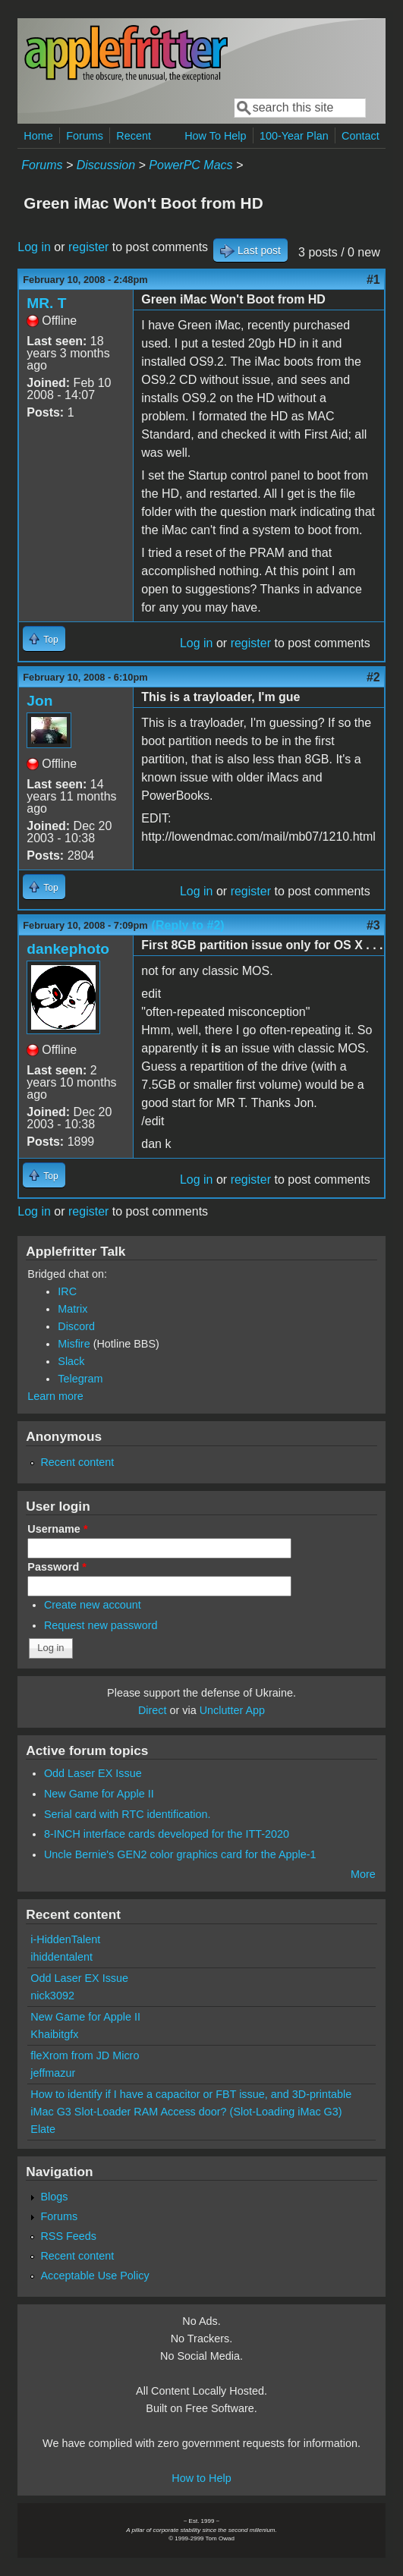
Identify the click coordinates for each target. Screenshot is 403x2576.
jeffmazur (52, 2073)
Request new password (101, 1625)
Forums (84, 136)
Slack (71, 1361)
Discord (76, 1326)
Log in (34, 247)
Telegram (80, 1379)
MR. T (46, 303)
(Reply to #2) (188, 925)
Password (57, 1567)
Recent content (77, 1462)
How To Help (215, 136)
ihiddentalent (61, 1957)
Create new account (92, 1605)
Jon (39, 701)
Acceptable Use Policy (94, 2275)
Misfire (74, 1344)
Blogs (54, 2197)
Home (38, 136)
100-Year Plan (294, 136)
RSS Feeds (68, 2236)
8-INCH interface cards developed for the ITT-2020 (166, 1834)
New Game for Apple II (99, 1794)
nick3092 (52, 1995)
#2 (373, 677)
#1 (373, 279)
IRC (67, 1291)
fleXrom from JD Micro (84, 2055)
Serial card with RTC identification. (127, 1814)
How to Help (201, 2478)
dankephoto (68, 949)
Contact (360, 136)
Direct (152, 1710)
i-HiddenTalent (65, 1939)
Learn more (55, 1396)
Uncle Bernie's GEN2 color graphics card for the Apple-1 (180, 1854)
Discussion (106, 165)
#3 (373, 925)
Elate (42, 2129)
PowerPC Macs (190, 165)
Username (57, 1529)
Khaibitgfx (54, 2034)
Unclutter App (232, 1710)
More (363, 1874)
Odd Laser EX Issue (93, 1773)
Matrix (72, 1309)
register (88, 247)
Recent (133, 136)
